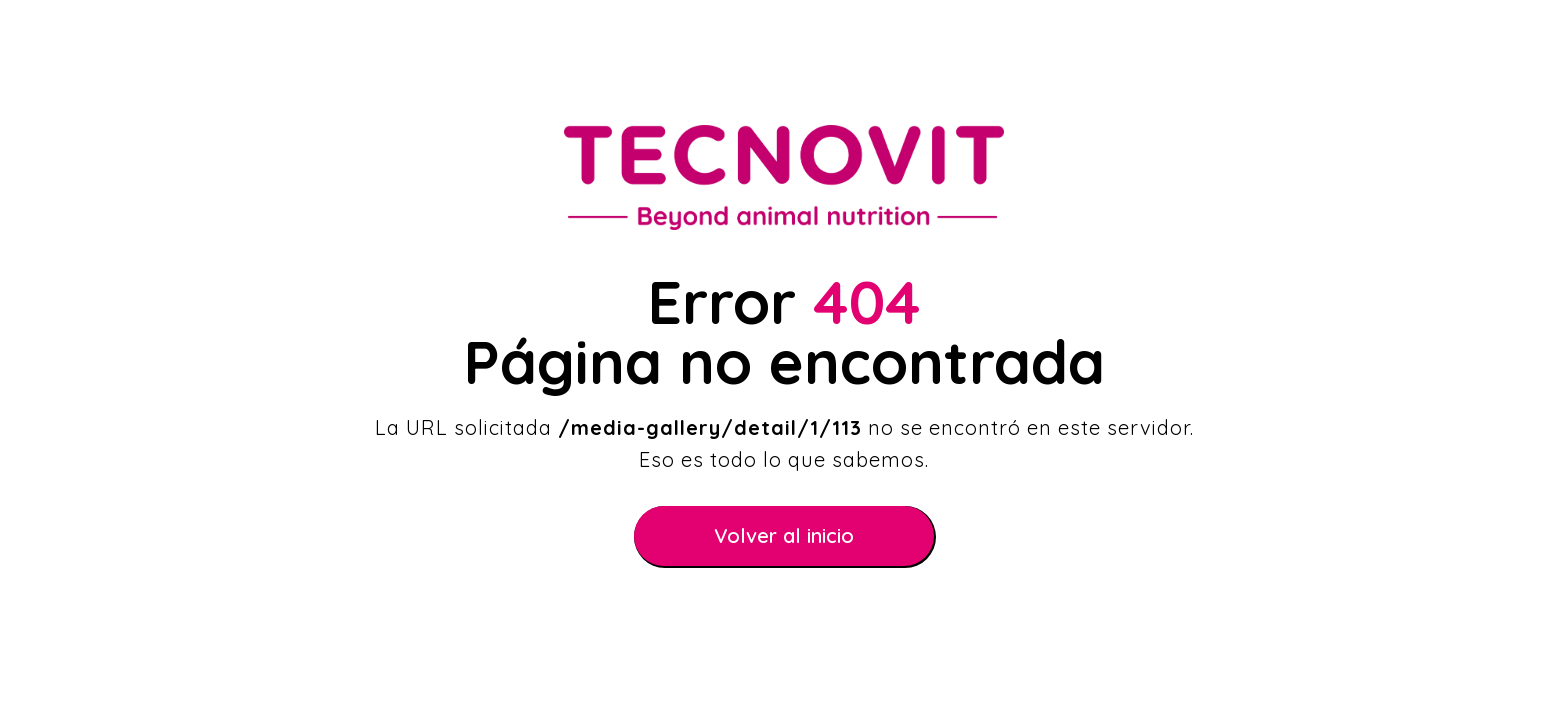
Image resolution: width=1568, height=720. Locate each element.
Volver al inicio (784, 535)
